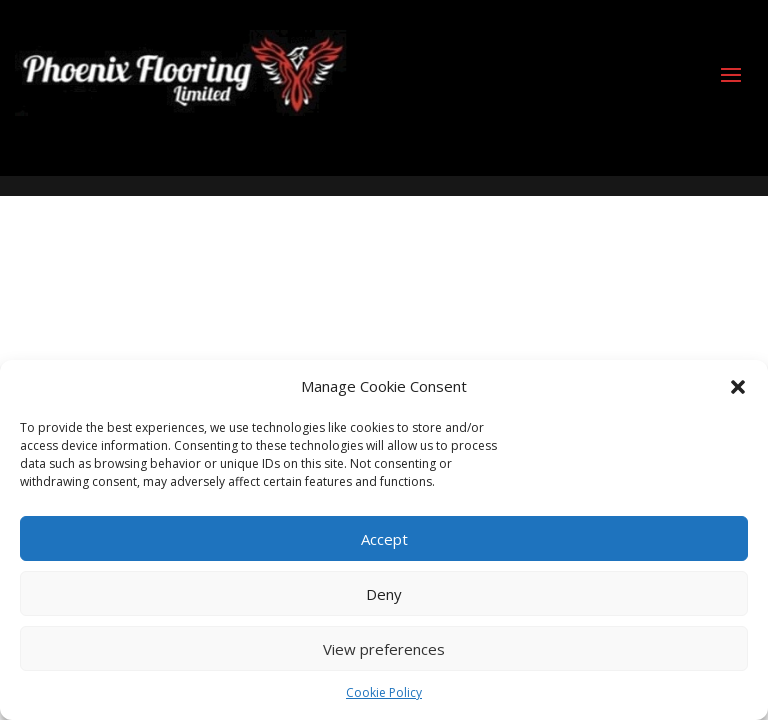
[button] (738, 387)
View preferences (384, 649)
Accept (384, 539)
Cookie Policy (384, 692)
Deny (384, 594)
